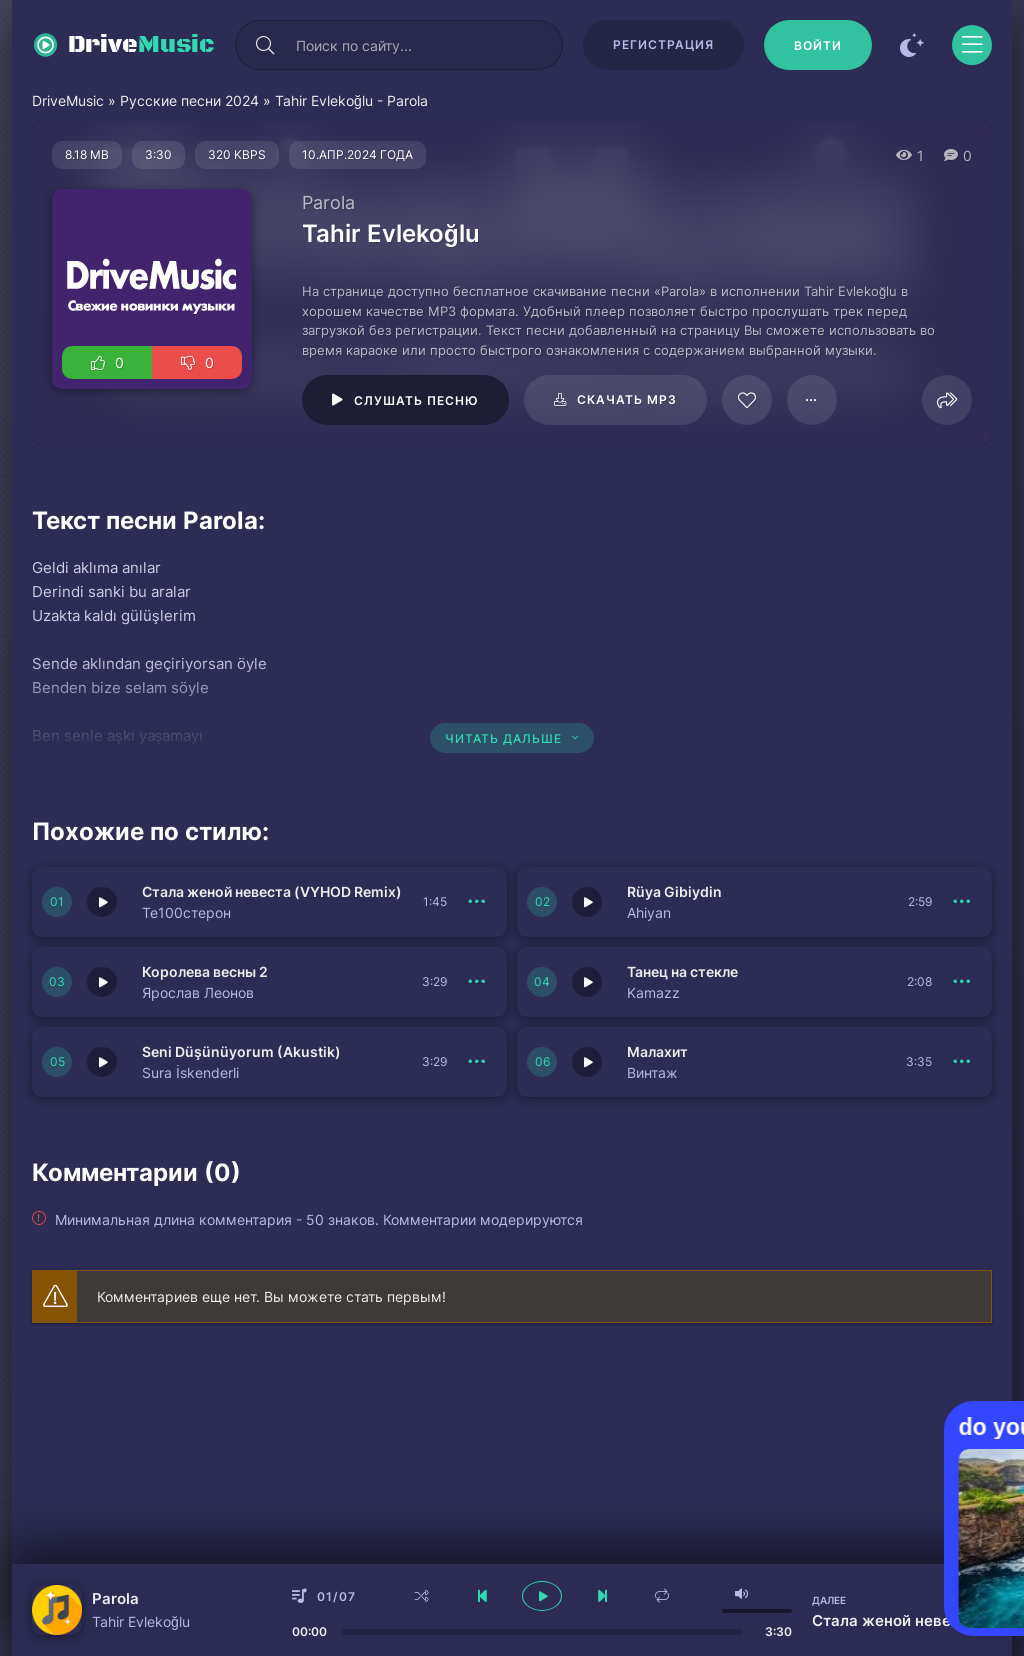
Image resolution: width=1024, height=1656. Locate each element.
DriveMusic (68, 100)
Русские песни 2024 (189, 100)
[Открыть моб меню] (972, 45)
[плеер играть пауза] (542, 1596)
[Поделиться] (947, 400)
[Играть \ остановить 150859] (587, 1062)
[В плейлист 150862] (477, 982)
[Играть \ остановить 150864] (102, 902)
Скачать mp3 (627, 399)
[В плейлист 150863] (962, 902)
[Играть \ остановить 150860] (102, 1062)
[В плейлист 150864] (477, 902)
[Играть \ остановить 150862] (102, 982)
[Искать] (265, 45)
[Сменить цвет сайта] (912, 45)
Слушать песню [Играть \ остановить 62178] (416, 400)
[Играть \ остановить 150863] (587, 902)
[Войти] (818, 45)
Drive (141, 45)
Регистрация (663, 44)
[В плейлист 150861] (962, 982)
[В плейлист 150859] (962, 1062)
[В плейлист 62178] (812, 400)
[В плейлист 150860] (477, 1062)
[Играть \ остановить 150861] (587, 982)
